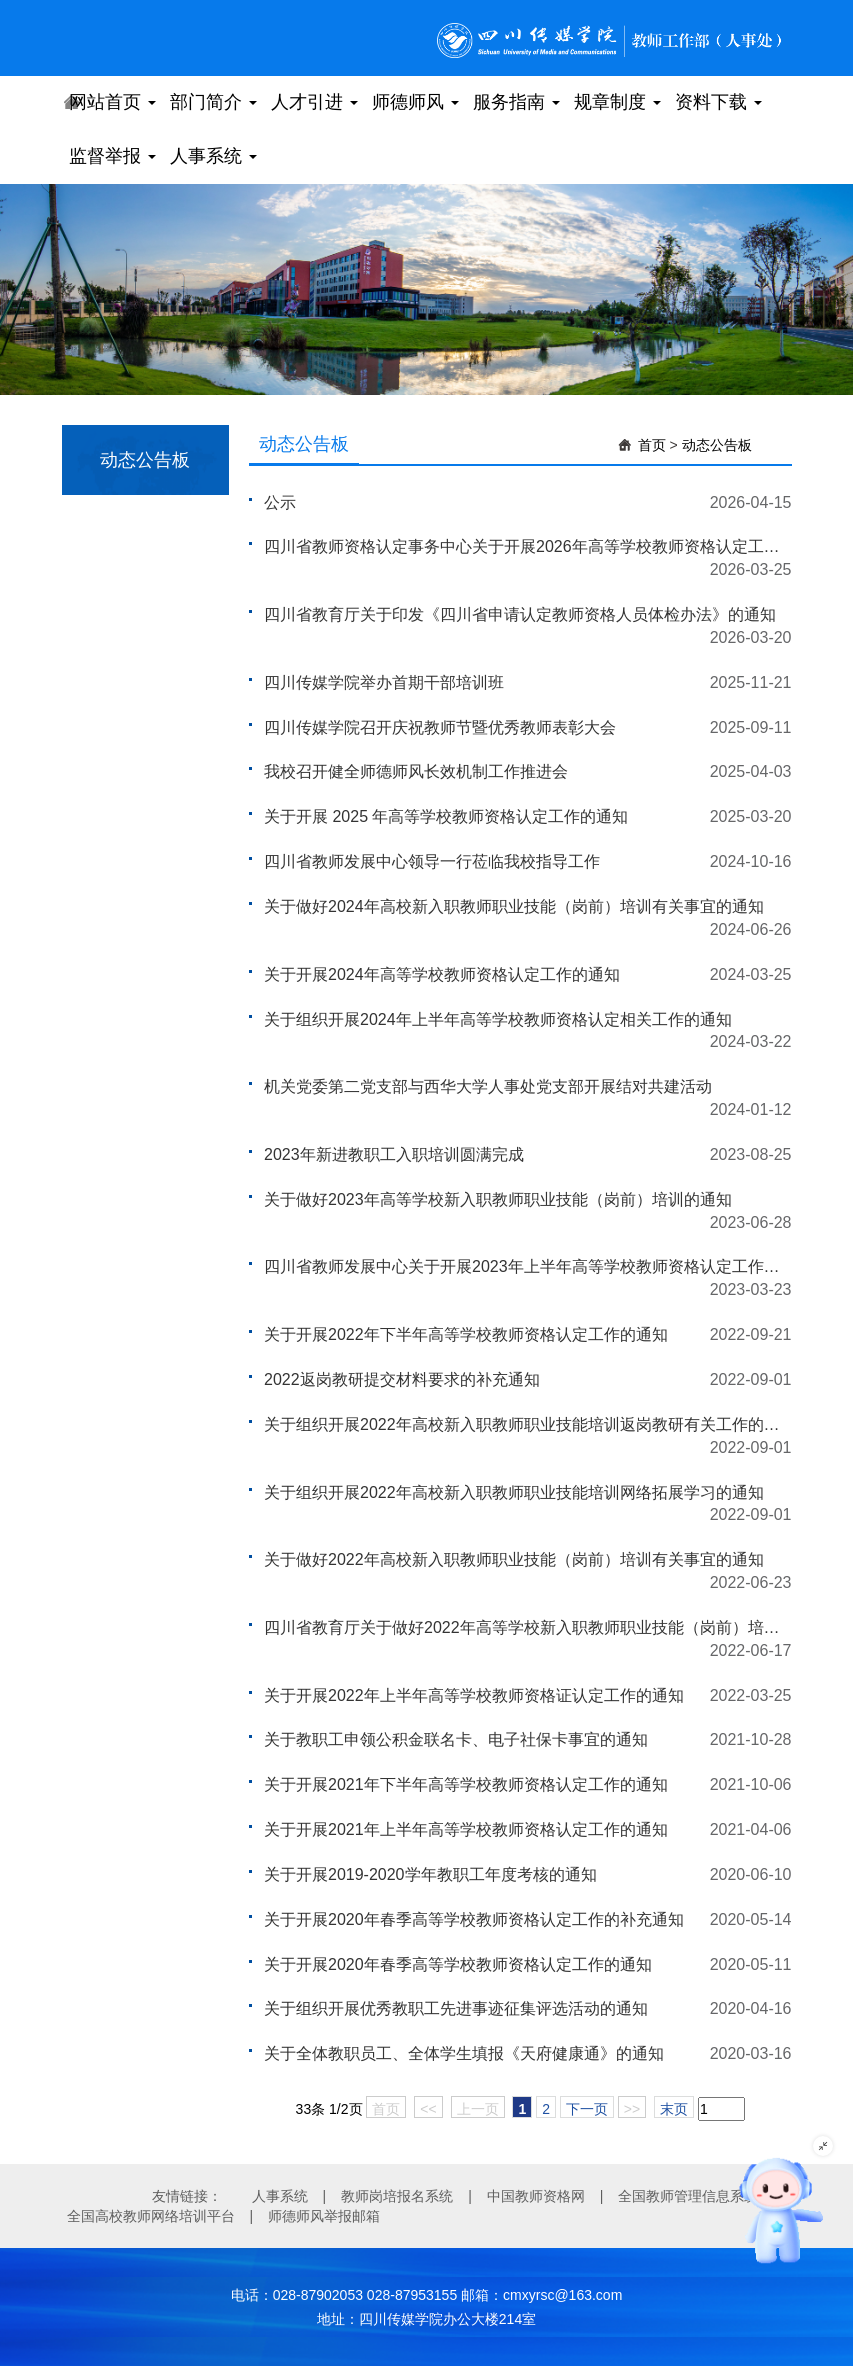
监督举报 (112, 156)
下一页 (587, 2109)
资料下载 (718, 102)
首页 (652, 445)
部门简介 (213, 102)
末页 (674, 2109)
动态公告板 (717, 445)
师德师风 (415, 102)
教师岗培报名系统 (397, 2196)
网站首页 (112, 102)
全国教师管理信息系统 (688, 2196)
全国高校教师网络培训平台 (151, 2216)
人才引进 (314, 102)
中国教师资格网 (536, 2196)
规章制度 (617, 102)
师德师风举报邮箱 (324, 2216)
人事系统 (213, 156)
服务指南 (516, 102)
